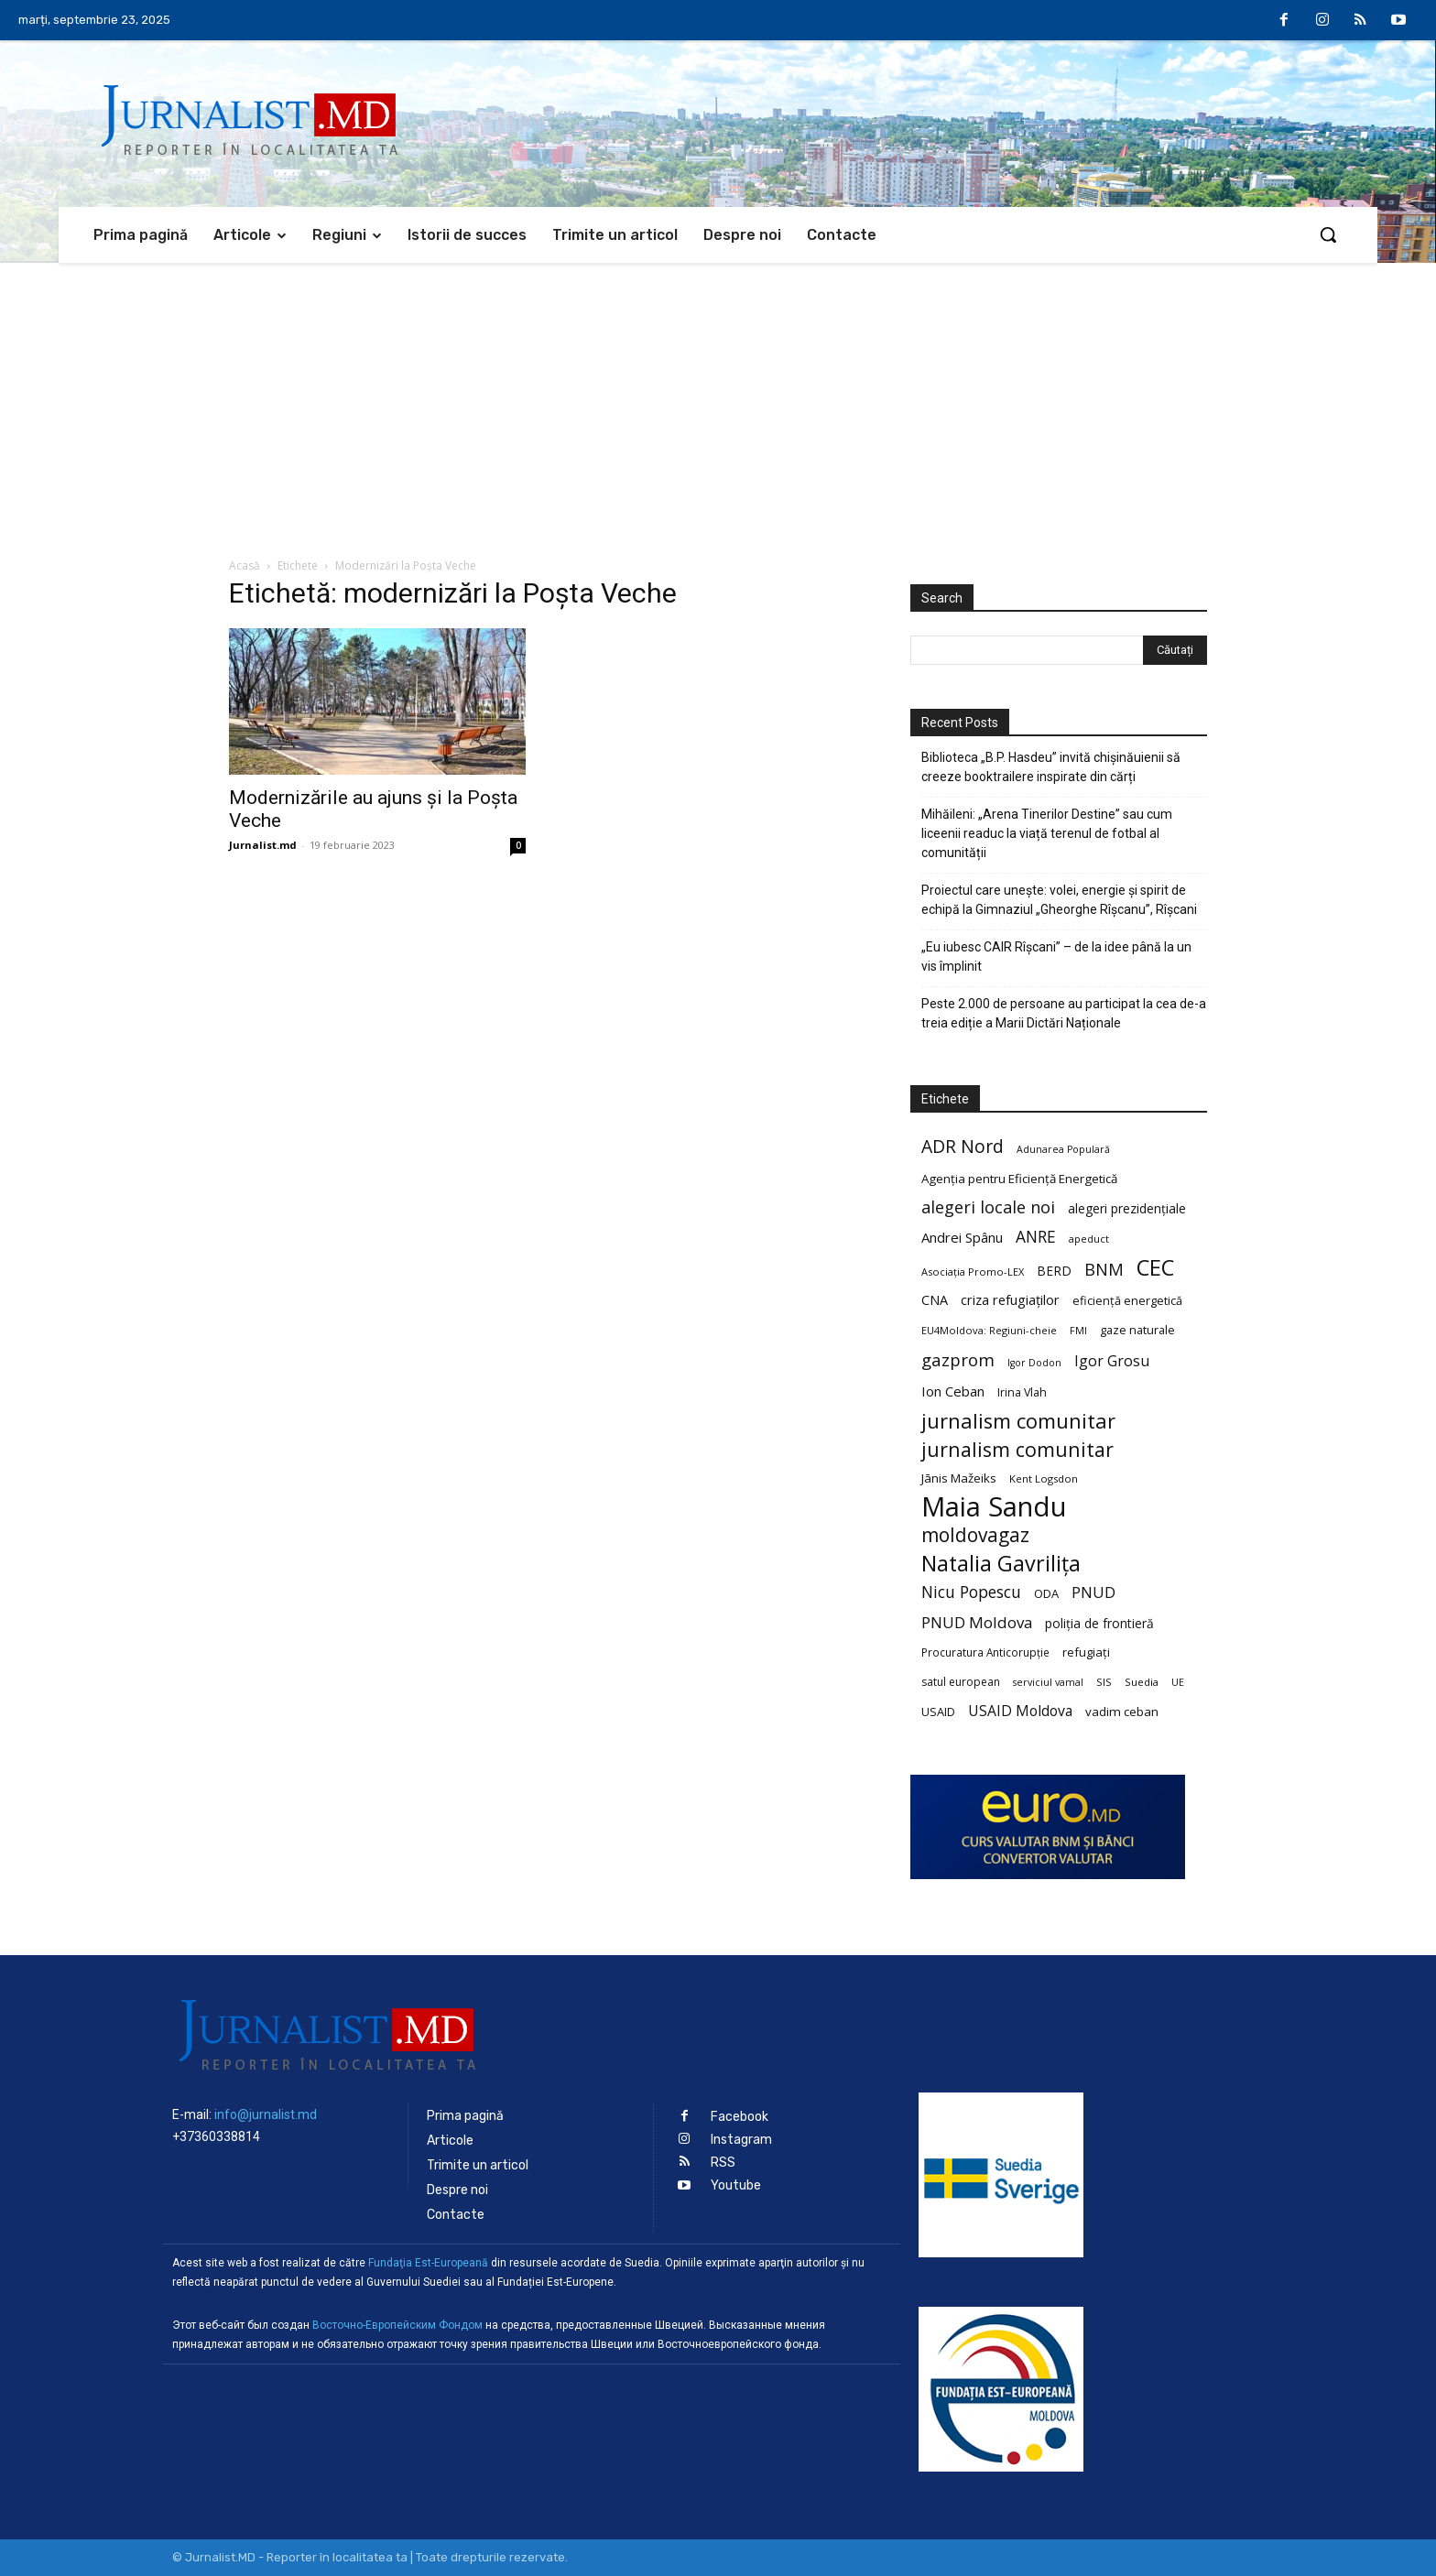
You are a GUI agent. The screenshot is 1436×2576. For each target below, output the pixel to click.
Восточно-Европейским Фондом (397, 2325)
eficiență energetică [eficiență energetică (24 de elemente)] (1127, 1300)
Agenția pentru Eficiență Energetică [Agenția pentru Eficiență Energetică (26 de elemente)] (1019, 1178)
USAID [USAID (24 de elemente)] (938, 1711)
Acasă (244, 565)
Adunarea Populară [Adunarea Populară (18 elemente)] (1063, 1149)
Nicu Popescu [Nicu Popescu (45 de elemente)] (971, 1592)
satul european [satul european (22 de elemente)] (960, 1682)
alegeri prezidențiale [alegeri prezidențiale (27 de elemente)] (1127, 1208)
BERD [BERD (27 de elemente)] (1054, 1270)
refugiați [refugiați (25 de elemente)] (1086, 1652)
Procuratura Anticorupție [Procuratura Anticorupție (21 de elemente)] (985, 1652)
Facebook (739, 2117)
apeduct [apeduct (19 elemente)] (1089, 1238)
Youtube (736, 2185)
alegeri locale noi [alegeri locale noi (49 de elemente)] (988, 1207)
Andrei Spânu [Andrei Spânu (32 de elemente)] (962, 1237)
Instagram (741, 2139)
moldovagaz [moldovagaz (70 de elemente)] (975, 1535)
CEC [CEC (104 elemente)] (1155, 1267)
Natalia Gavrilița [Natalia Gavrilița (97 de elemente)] (1001, 1563)
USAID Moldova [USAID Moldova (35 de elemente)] (1020, 1711)
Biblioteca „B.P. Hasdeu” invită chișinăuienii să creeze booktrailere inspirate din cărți (1050, 767)
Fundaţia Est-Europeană (428, 2262)
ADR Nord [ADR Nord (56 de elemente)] (962, 1146)
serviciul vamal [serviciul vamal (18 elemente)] (1048, 1682)
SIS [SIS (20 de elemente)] (1104, 1682)
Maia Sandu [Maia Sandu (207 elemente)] (994, 1506)
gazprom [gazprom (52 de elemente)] (958, 1359)
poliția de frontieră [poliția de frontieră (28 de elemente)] (1099, 1623)
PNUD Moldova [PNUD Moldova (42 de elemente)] (976, 1622)
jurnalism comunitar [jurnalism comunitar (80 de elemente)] (1018, 1420)
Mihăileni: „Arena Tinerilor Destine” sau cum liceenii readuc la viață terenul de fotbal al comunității (1046, 833)
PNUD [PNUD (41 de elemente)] (1093, 1592)
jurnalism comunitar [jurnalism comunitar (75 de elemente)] (1017, 1449)
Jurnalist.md (263, 845)
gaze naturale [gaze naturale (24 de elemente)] (1137, 1329)
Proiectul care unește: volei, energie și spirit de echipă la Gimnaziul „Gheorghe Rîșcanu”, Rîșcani (1059, 900)
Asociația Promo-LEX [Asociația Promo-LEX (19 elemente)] (972, 1271)
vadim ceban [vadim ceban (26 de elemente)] (1122, 1711)
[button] (1327, 234)
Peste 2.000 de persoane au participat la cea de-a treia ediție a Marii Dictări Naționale (1063, 1013)
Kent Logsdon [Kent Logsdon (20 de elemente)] (1043, 1478)
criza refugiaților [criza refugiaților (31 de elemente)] (1010, 1299)
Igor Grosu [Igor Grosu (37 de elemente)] (1111, 1361)
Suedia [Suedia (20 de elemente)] (1142, 1682)
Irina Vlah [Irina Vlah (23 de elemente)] (1022, 1392)
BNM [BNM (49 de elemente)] (1104, 1269)
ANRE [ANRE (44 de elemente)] (1036, 1236)
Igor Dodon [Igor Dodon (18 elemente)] (1034, 1362)
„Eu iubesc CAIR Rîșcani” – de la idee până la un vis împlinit (1056, 956)
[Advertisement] (718, 400)
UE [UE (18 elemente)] (1177, 1682)
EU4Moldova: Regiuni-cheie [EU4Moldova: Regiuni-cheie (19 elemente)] (989, 1330)
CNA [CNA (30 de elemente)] (934, 1300)
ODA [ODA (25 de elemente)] (1046, 1593)
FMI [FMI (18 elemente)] (1078, 1330)
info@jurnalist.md (265, 2114)
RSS (723, 2162)
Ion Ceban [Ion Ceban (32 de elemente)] (953, 1391)
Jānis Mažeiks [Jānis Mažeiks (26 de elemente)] (958, 1478)
